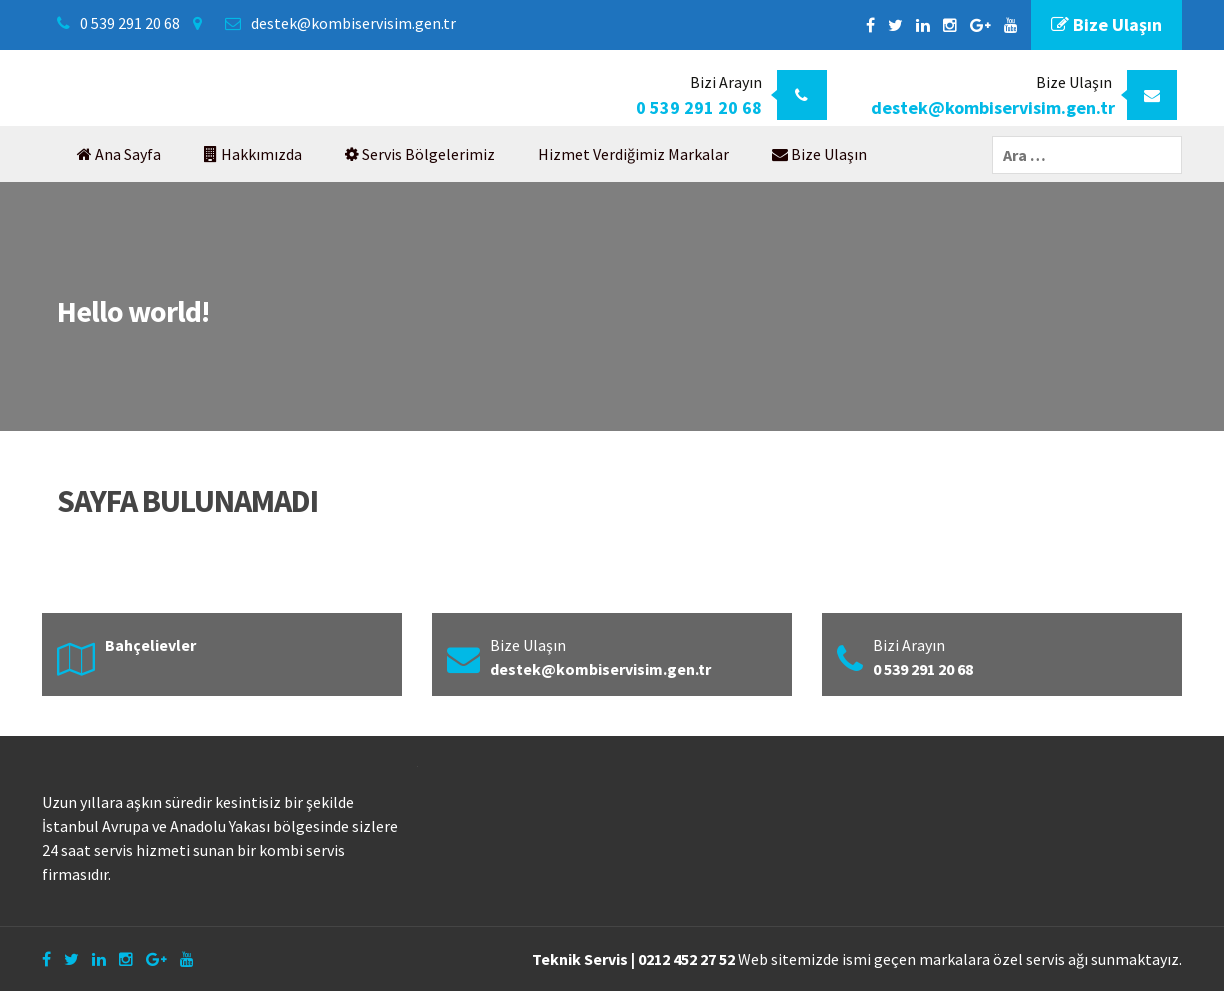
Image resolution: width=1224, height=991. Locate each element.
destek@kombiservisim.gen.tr (353, 23)
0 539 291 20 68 (130, 23)
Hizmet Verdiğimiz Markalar (633, 154)
